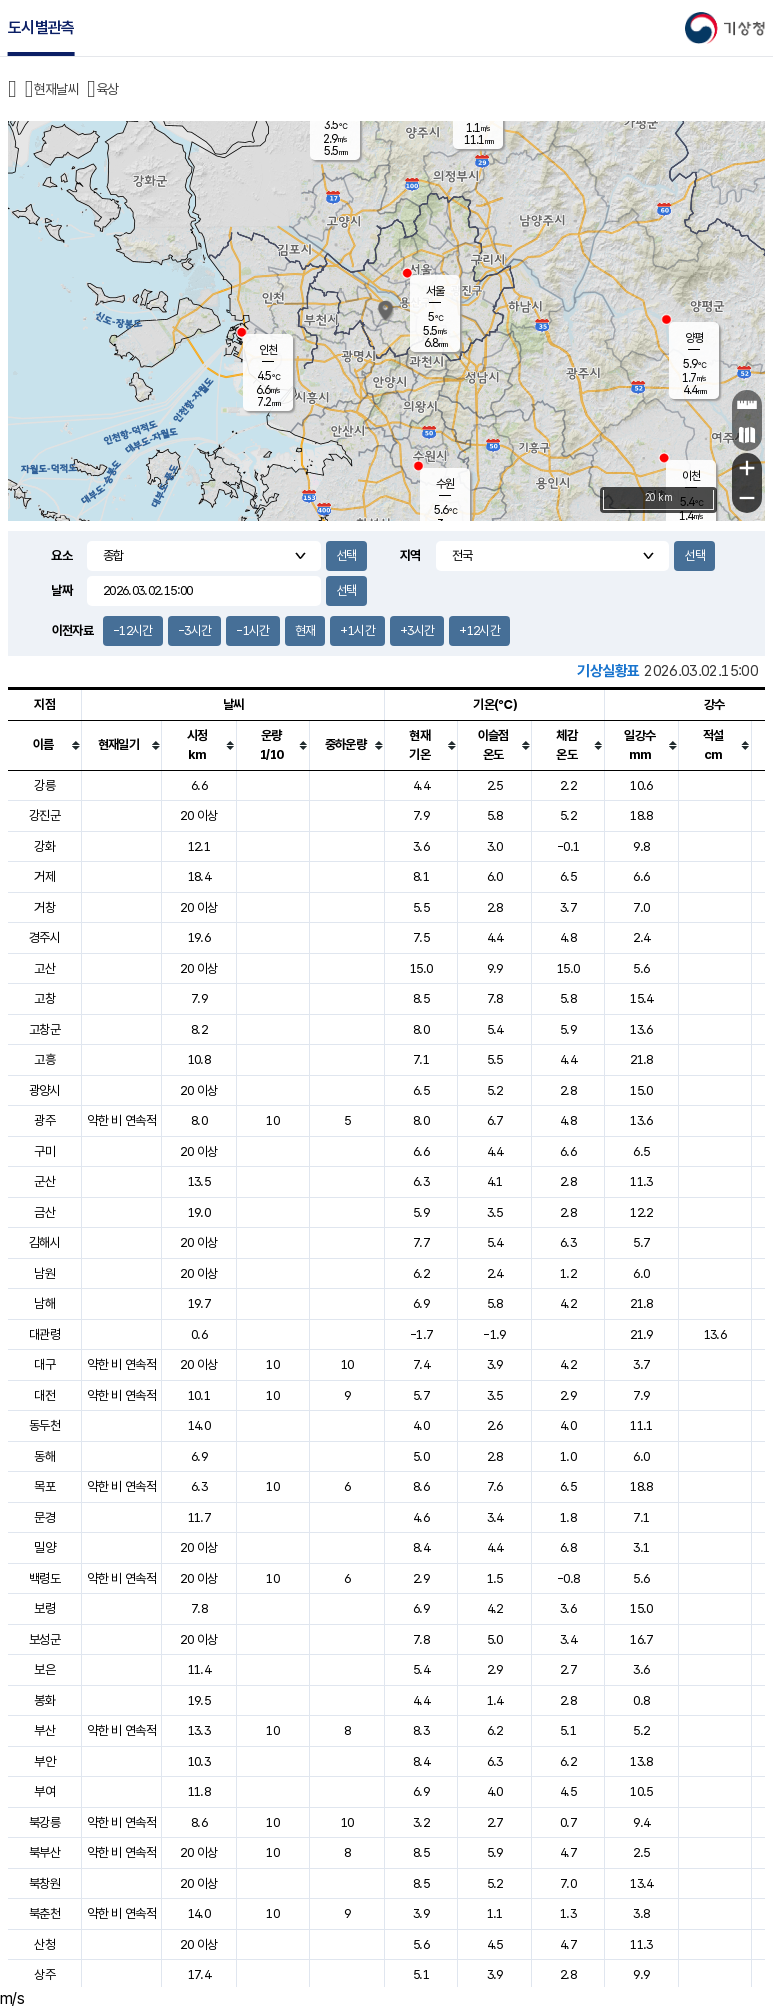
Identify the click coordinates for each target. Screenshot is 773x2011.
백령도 (44, 1578)
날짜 (61, 590)
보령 (44, 1608)
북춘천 (44, 1913)
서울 (435, 291)
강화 (44, 846)
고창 (44, 998)
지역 (410, 555)
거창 (44, 907)
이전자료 (72, 630)
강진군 (44, 815)
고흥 (44, 1059)
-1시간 (252, 630)
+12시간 (479, 630)
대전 (44, 1395)
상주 (44, 1974)
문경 (44, 1517)
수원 (445, 484)
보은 (44, 1669)
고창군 (44, 1029)
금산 (44, 1212)
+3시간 (417, 630)
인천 (268, 350)
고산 (44, 968)
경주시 (44, 937)
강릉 (44, 785)
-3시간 (194, 630)
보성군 (44, 1639)
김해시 (44, 1242)
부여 (44, 1791)
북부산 (44, 1852)
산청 (44, 1944)
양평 (694, 338)
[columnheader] (45, 745)
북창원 (44, 1883)
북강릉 (44, 1822)
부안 (44, 1761)
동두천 (44, 1425)
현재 (305, 630)
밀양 (44, 1547)
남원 (44, 1273)
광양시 (44, 1090)
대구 (44, 1364)
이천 (691, 476)
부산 (44, 1730)
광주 (44, 1120)
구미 (44, 1151)
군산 (44, 1181)
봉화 (44, 1700)
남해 (44, 1303)
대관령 (44, 1334)
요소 (61, 555)
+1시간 (357, 630)
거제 (44, 876)
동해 (44, 1456)
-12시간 (133, 630)
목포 (44, 1486)
